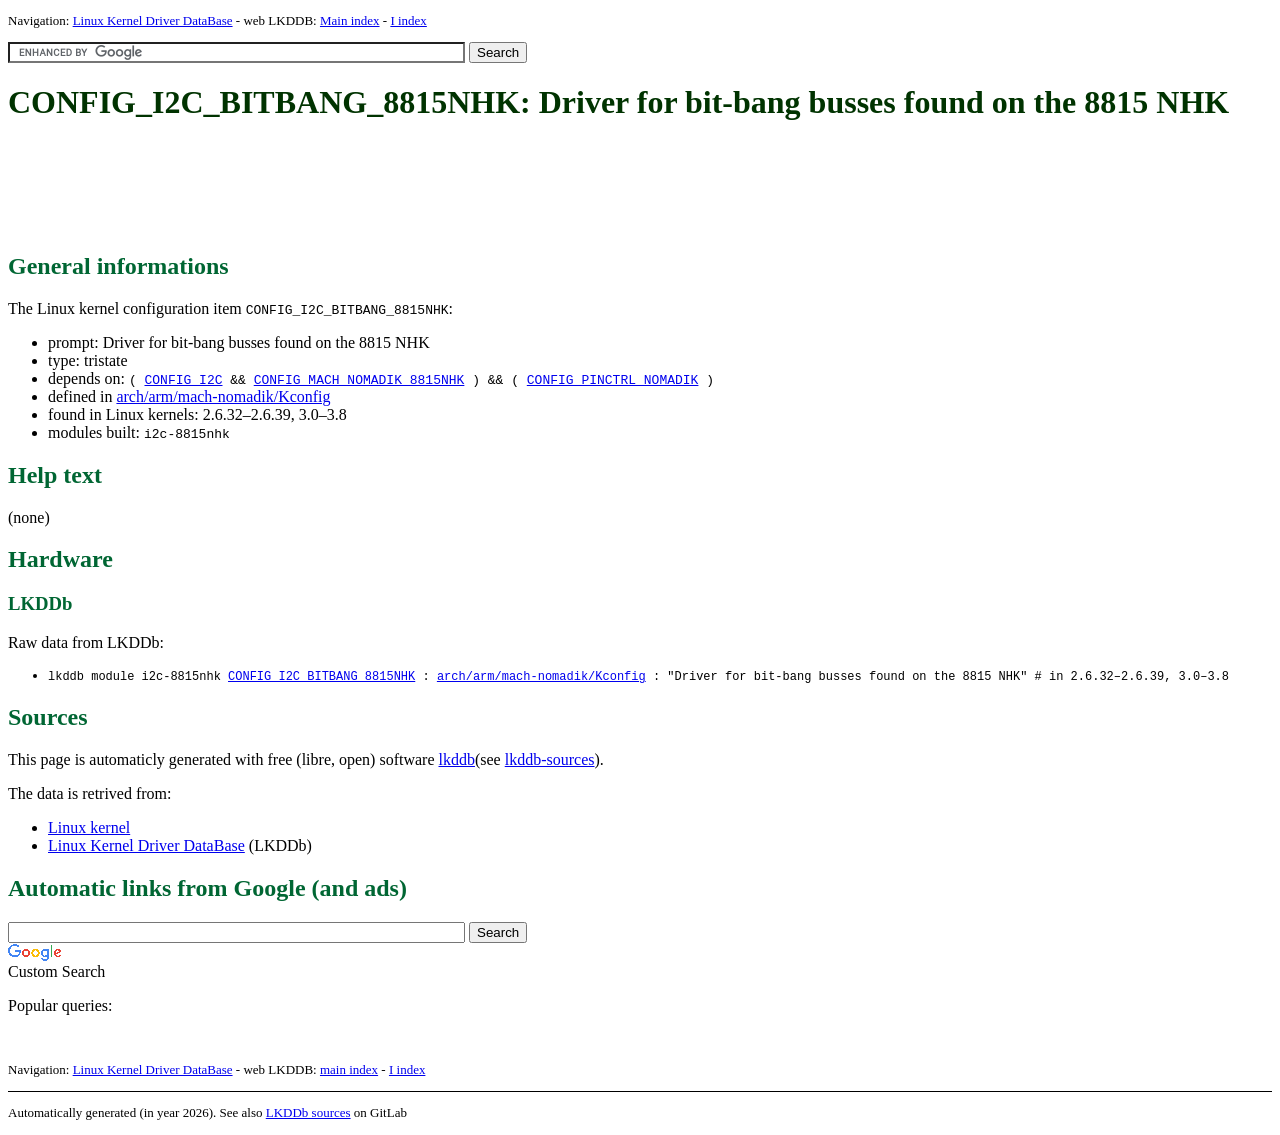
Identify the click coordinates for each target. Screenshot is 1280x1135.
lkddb (457, 760)
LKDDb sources (308, 1113)
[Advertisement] (372, 188)
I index (408, 20)
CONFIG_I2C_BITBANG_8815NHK (321, 676)
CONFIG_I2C (183, 379)
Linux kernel (89, 828)
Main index (350, 20)
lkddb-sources (550, 760)
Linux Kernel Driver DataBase (153, 20)
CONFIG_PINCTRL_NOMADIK (613, 379)
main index (349, 1070)
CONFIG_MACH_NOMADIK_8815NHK (359, 379)
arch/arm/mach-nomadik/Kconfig (223, 396)
